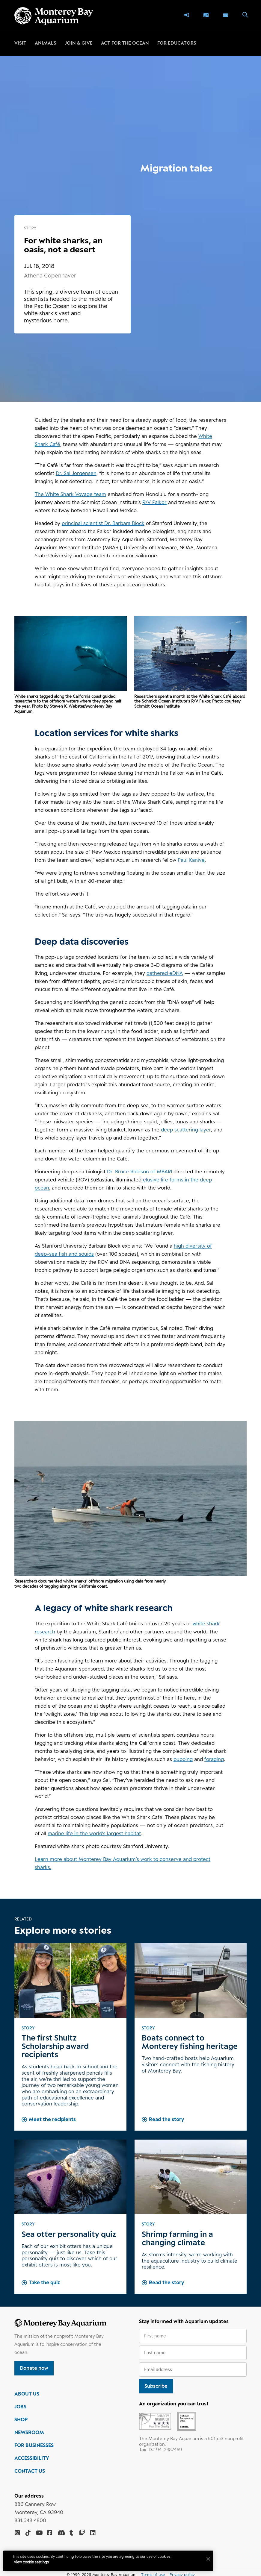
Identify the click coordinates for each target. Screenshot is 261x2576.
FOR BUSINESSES (34, 2445)
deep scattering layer (186, 1130)
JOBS (20, 2407)
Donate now (34, 2368)
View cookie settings (32, 2562)
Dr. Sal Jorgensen (76, 473)
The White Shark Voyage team (70, 494)
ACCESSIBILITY (31, 2458)
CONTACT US (29, 2471)
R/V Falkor (154, 502)
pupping (183, 1759)
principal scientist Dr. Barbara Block (103, 523)
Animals (45, 43)
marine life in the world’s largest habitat (94, 1833)
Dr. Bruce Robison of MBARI (139, 1172)
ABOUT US (26, 2394)
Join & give (79, 43)
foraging (214, 1759)
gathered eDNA (165, 973)
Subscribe (156, 2386)
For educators (176, 43)
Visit (20, 43)
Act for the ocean (125, 43)
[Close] (210, 2559)
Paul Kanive (191, 860)
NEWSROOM (29, 2432)
